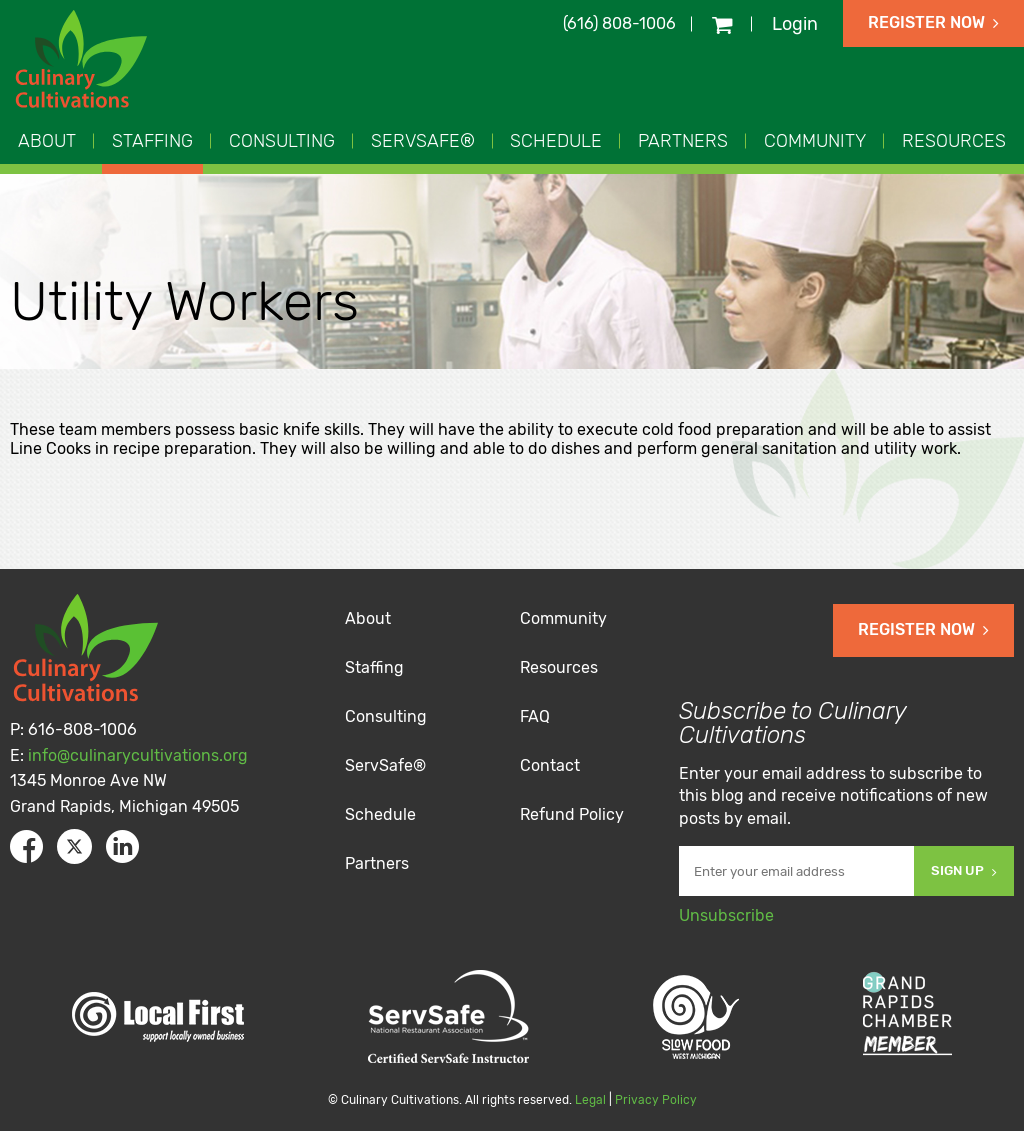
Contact (550, 765)
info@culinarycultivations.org (138, 755)
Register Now (933, 22)
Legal (590, 1100)
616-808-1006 (82, 729)
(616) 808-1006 (619, 23)
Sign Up (964, 870)
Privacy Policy (656, 1100)
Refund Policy (572, 814)
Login (795, 24)
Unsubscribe (726, 915)
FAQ (535, 716)
